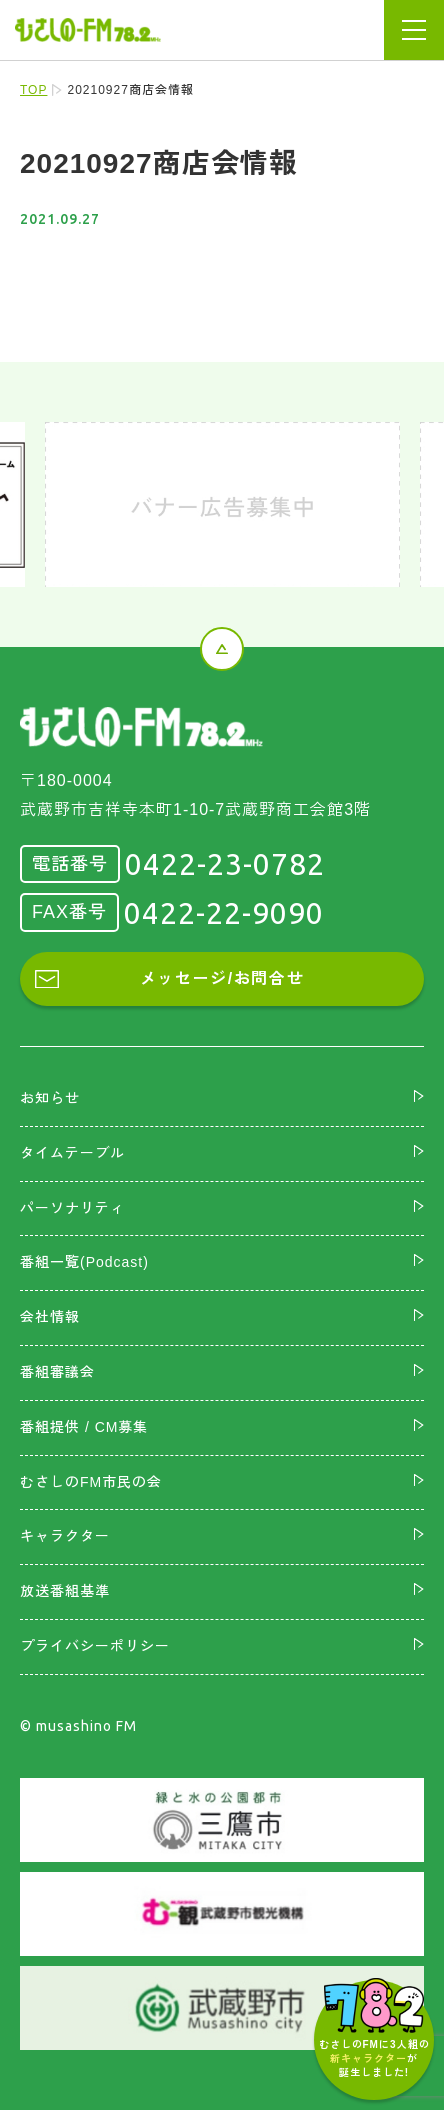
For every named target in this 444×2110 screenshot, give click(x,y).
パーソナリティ (72, 1208)
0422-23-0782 (225, 864)
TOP (33, 90)
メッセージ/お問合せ (222, 978)
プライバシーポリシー (95, 1646)
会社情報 (50, 1317)
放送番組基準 (65, 1591)
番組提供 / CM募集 (84, 1427)
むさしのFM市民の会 (91, 1482)
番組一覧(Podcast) (84, 1262)
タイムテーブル (72, 1153)
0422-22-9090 (224, 913)
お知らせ (50, 1098)
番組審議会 (57, 1372)
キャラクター (65, 1536)
